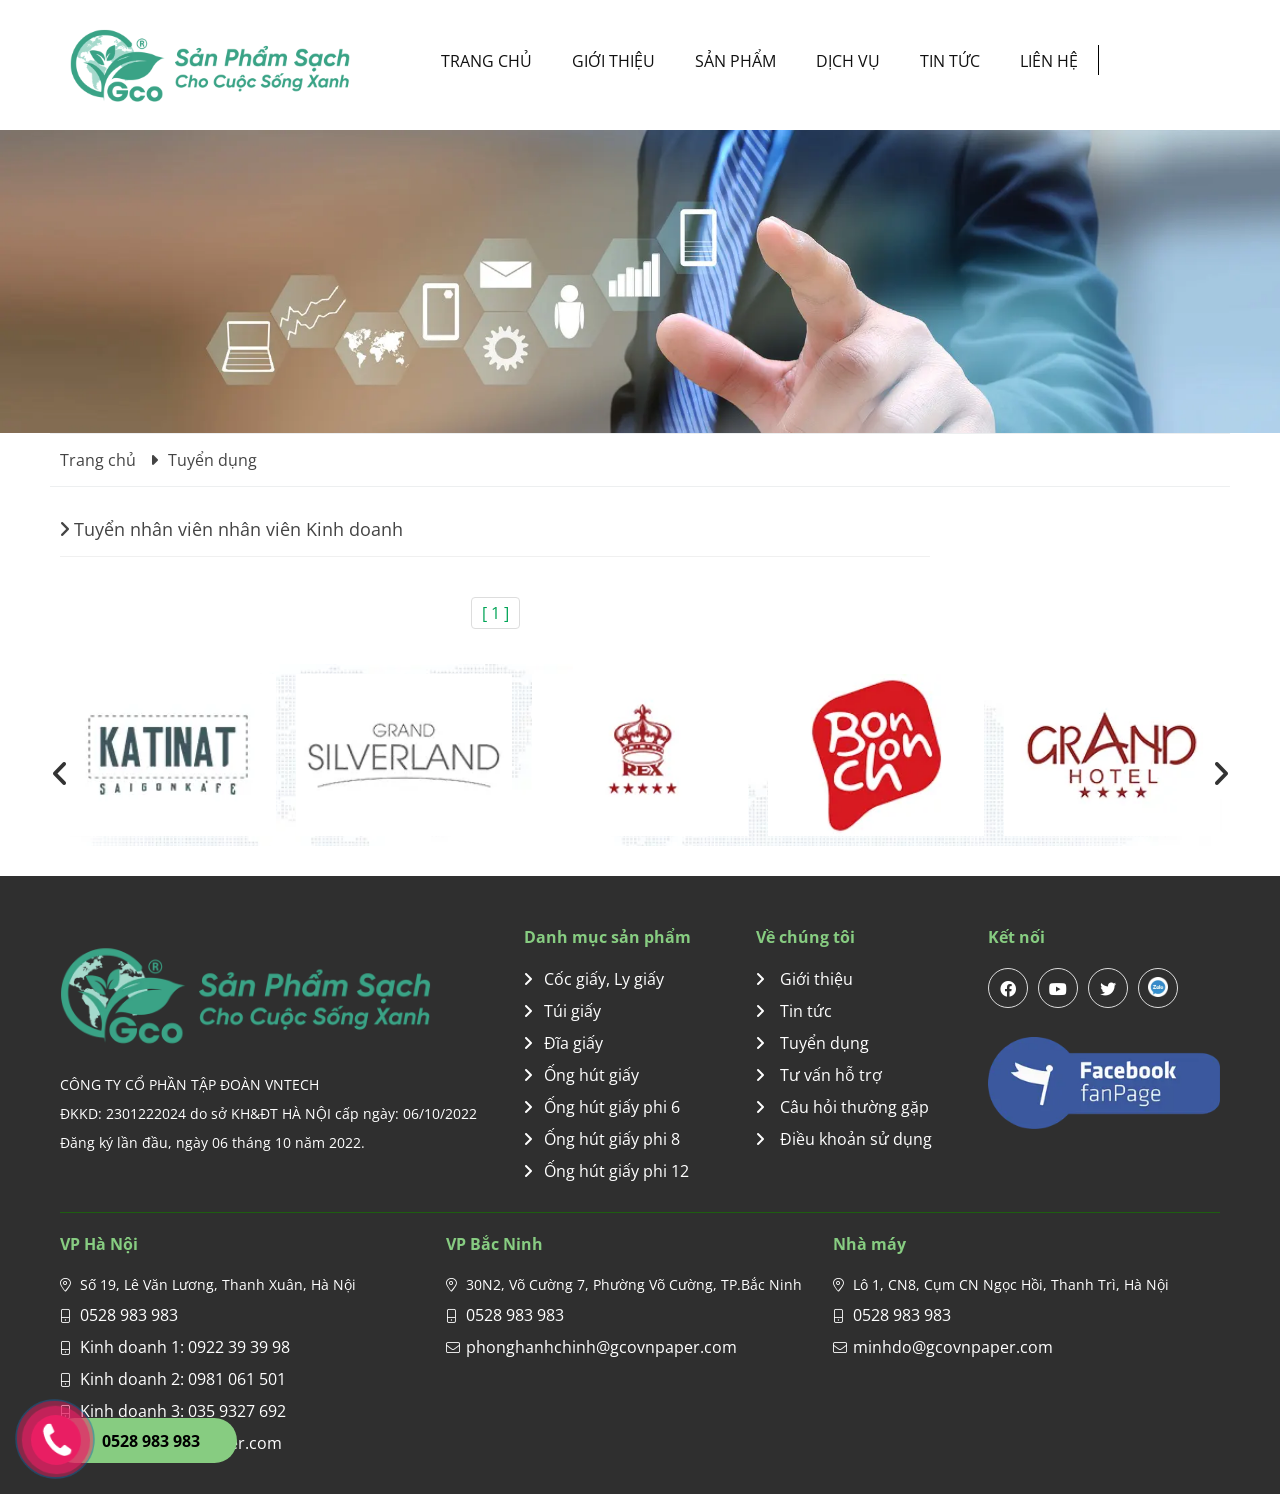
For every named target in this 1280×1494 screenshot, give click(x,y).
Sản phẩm (735, 61)
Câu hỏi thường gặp (842, 1107)
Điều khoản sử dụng (844, 1139)
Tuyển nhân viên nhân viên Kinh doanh (231, 529)
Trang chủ (486, 61)
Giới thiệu (613, 61)
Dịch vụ (848, 61)
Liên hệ (1049, 61)
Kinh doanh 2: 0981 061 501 (183, 1379)
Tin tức (950, 61)
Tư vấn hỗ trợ (819, 1075)
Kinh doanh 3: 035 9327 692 (183, 1411)
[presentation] (60, 774)
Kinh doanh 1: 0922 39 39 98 (185, 1347)
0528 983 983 (129, 1315)
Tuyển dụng (812, 1043)
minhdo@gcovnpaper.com (953, 1347)
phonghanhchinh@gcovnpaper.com (601, 1347)
